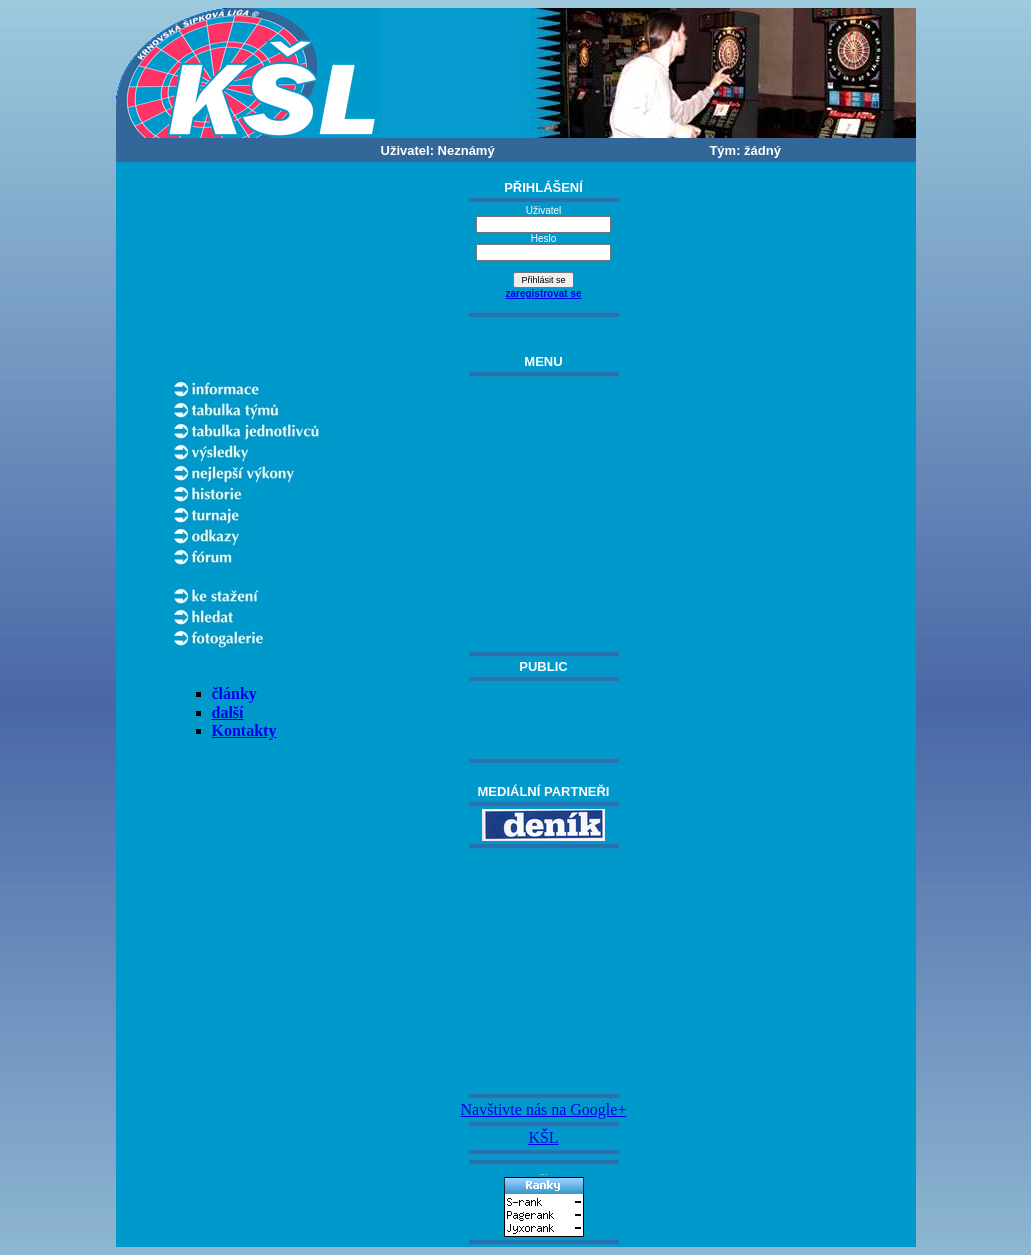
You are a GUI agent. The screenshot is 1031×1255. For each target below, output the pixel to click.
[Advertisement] (544, 971)
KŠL (543, 1137)
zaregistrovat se (543, 293)
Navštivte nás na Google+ (544, 1109)
